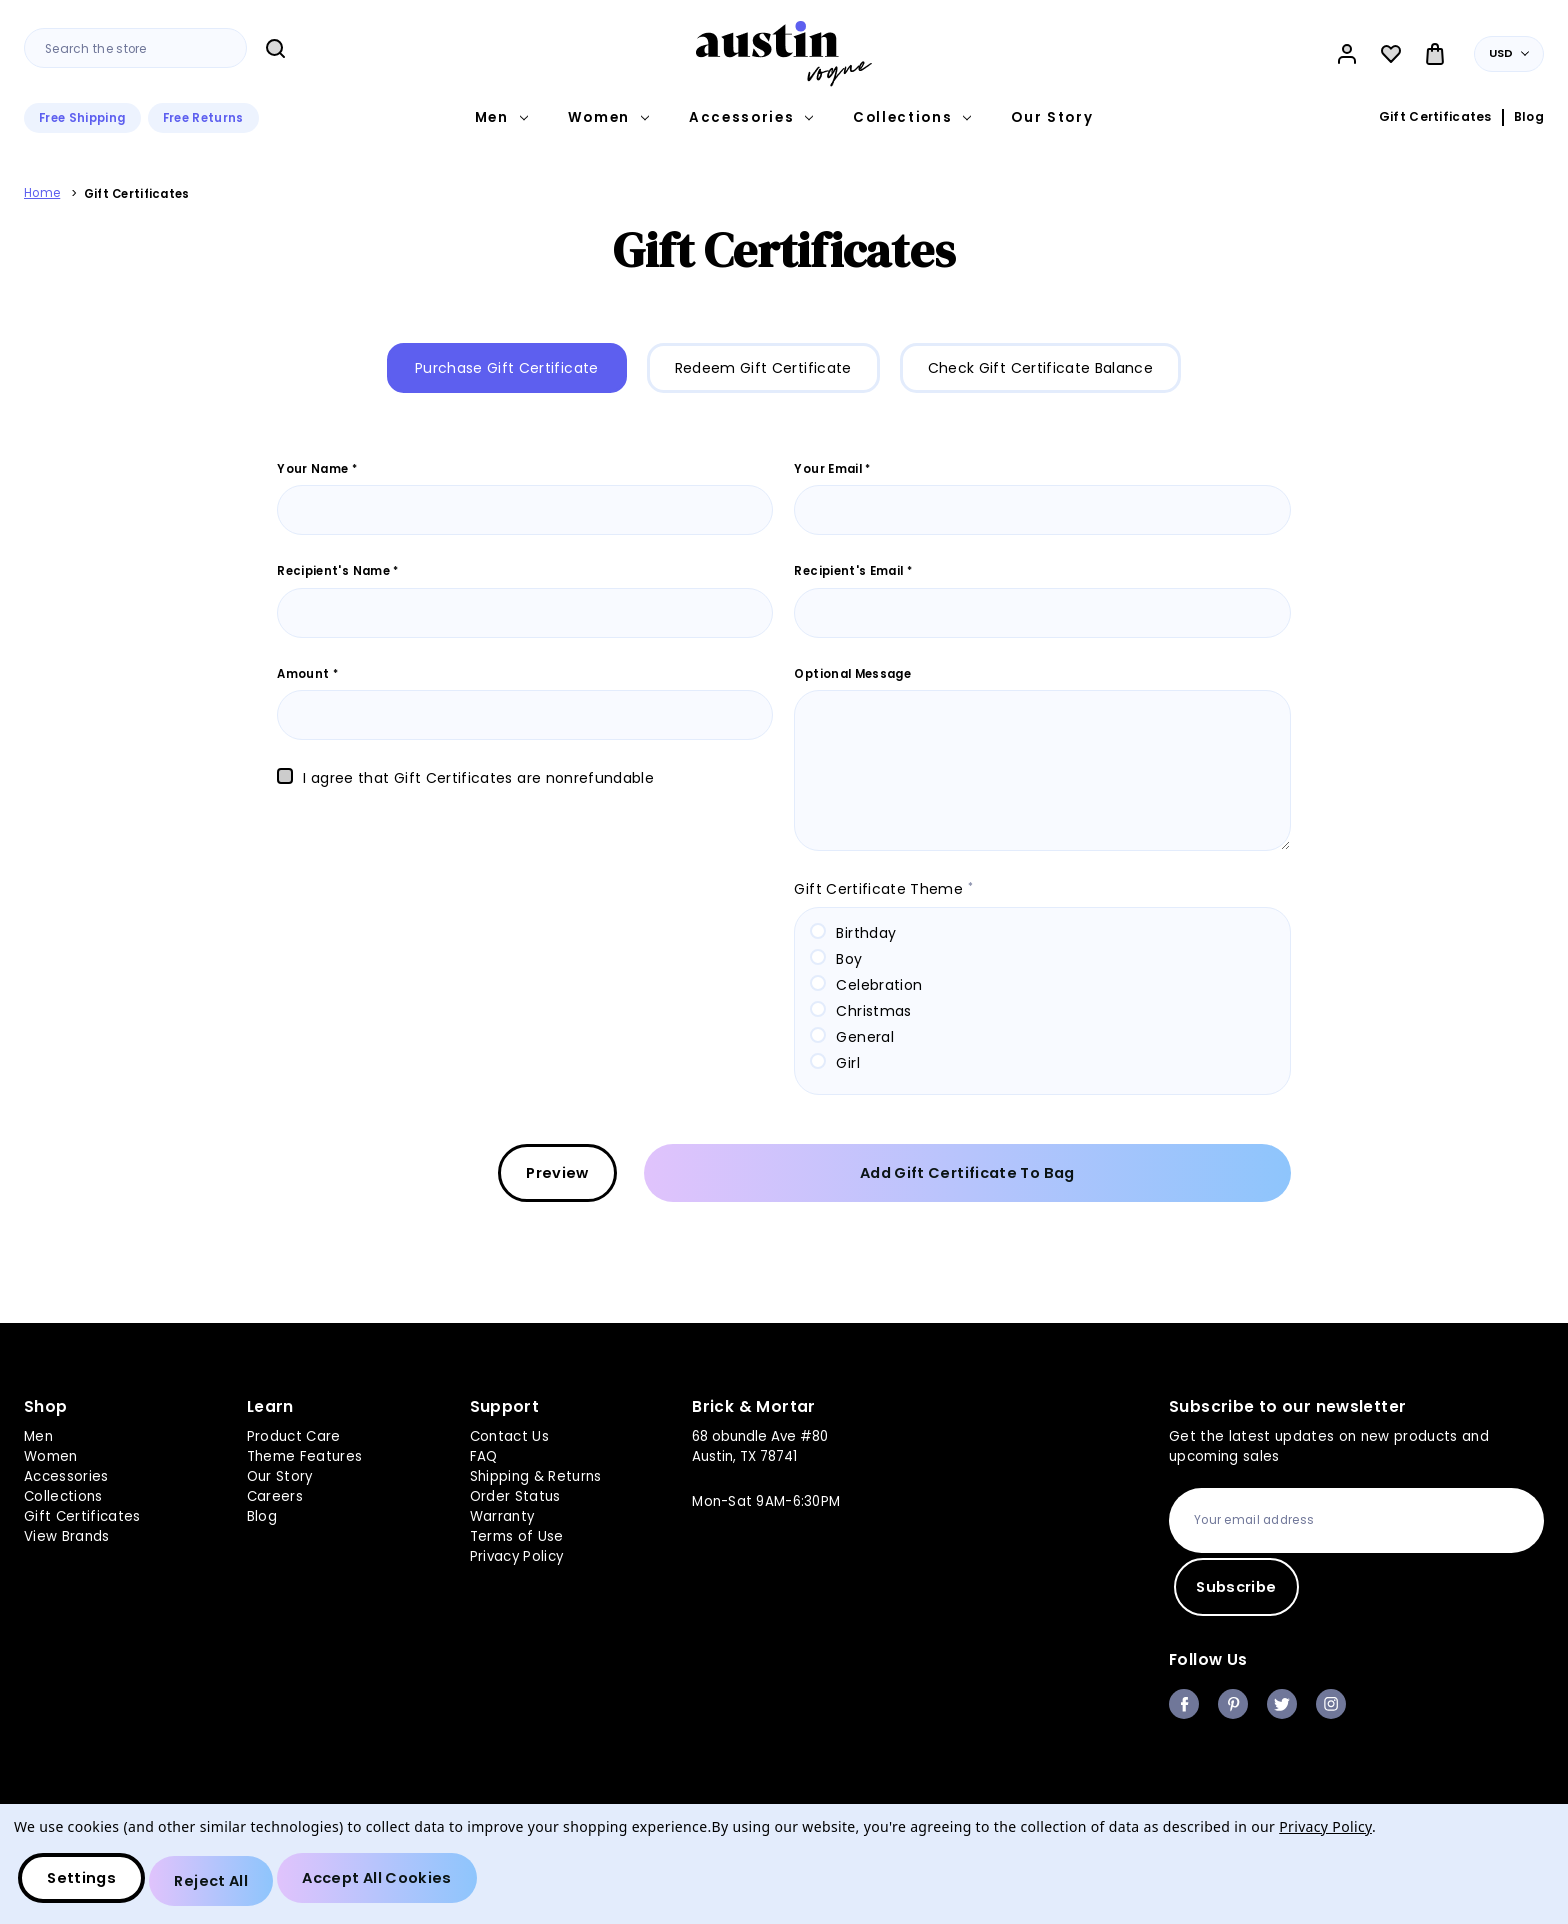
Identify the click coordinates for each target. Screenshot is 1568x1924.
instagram (1331, 1704)
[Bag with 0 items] (1435, 54)
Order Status (515, 1494)
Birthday (866, 933)
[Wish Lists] (1391, 54)
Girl (847, 1063)
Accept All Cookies (398, 1884)
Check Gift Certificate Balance (1041, 368)
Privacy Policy (517, 1553)
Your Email (832, 469)
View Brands (67, 1533)
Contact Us (509, 1434)
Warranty (502, 1513)
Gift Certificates (1435, 117)
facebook (1184, 1704)
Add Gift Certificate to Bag (1128, 1176)
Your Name (317, 469)
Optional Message (852, 674)
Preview (850, 1176)
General (864, 1037)
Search (275, 49)
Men (501, 117)
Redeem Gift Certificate (763, 368)
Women (608, 117)
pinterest (1233, 1704)
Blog (1529, 117)
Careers (275, 1494)
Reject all (223, 1884)
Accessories (751, 117)
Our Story (1052, 117)
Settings (86, 1884)
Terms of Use (517, 1533)
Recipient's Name (337, 571)
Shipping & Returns (536, 1474)
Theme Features (305, 1454)
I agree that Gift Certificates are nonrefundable (478, 778)
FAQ (484, 1454)
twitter (1282, 1704)
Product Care (294, 1434)
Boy (849, 959)
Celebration (879, 985)
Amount (307, 674)
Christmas (873, 1011)
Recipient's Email (853, 571)
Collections (912, 117)
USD (1509, 53)
